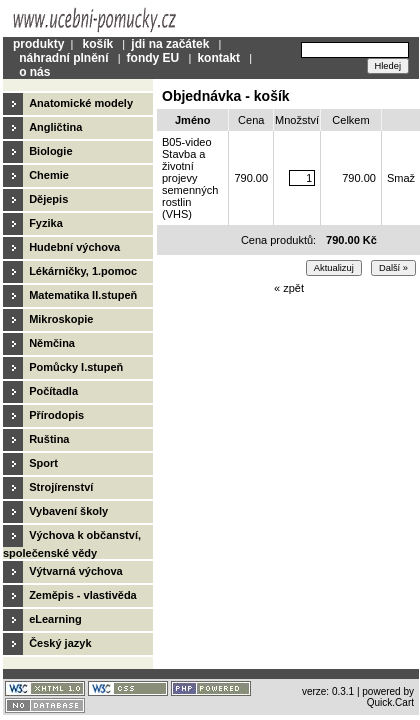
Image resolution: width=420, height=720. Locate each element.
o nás (34, 72)
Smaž (401, 178)
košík (97, 44)
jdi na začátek (170, 44)
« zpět (289, 288)
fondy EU (153, 58)
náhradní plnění (63, 58)
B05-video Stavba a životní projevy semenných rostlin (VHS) (190, 178)
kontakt (218, 58)
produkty (38, 44)
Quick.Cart (390, 702)
